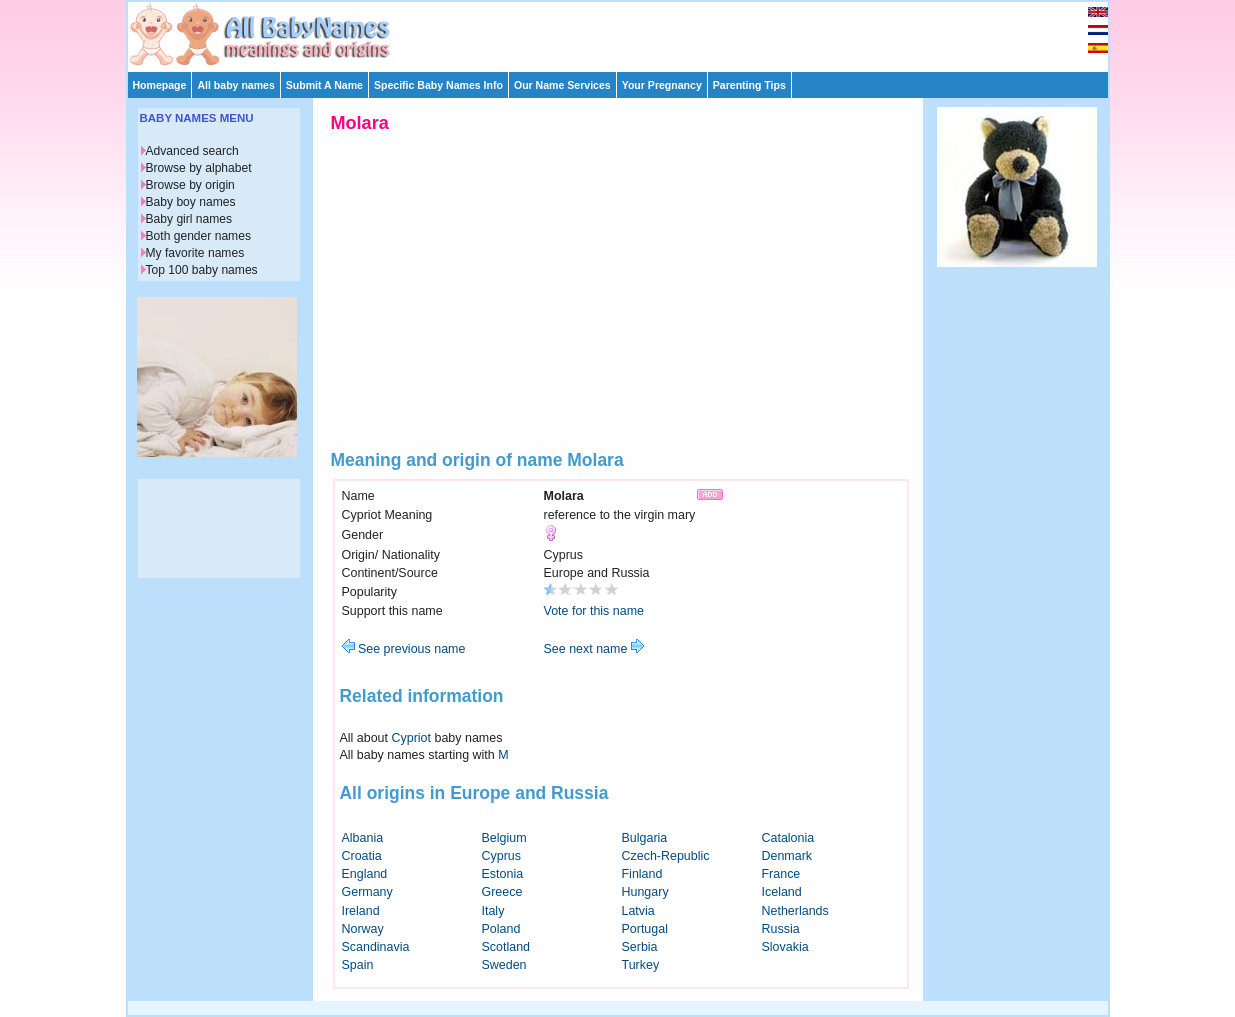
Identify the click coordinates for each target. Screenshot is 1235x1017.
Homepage (160, 85)
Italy (493, 911)
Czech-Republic (666, 856)
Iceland (782, 892)
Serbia (640, 947)
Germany (367, 892)
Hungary (645, 892)
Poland (501, 929)
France (781, 874)
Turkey (641, 965)
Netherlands (795, 911)
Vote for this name (594, 611)
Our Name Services (562, 85)
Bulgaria (645, 838)
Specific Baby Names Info (438, 85)
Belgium (504, 838)
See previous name (404, 649)
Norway (363, 929)
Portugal (645, 929)
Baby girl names (189, 219)
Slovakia (785, 947)
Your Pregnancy (662, 85)
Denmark (787, 856)
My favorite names (195, 253)
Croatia (362, 856)
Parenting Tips (749, 85)
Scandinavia (376, 947)
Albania (363, 838)
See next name (594, 649)
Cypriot (412, 738)
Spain (358, 965)
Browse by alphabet (199, 168)
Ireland (361, 911)
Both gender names (198, 236)
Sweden (504, 965)
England (365, 874)
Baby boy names (191, 202)
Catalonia (788, 838)
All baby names (235, 85)
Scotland (506, 947)
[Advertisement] (627, 32)
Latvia (638, 911)
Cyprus (502, 856)
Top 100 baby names (202, 270)
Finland (642, 874)
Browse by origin (190, 185)
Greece (502, 892)
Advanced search (192, 151)
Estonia (503, 874)
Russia (781, 929)
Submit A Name (324, 85)
